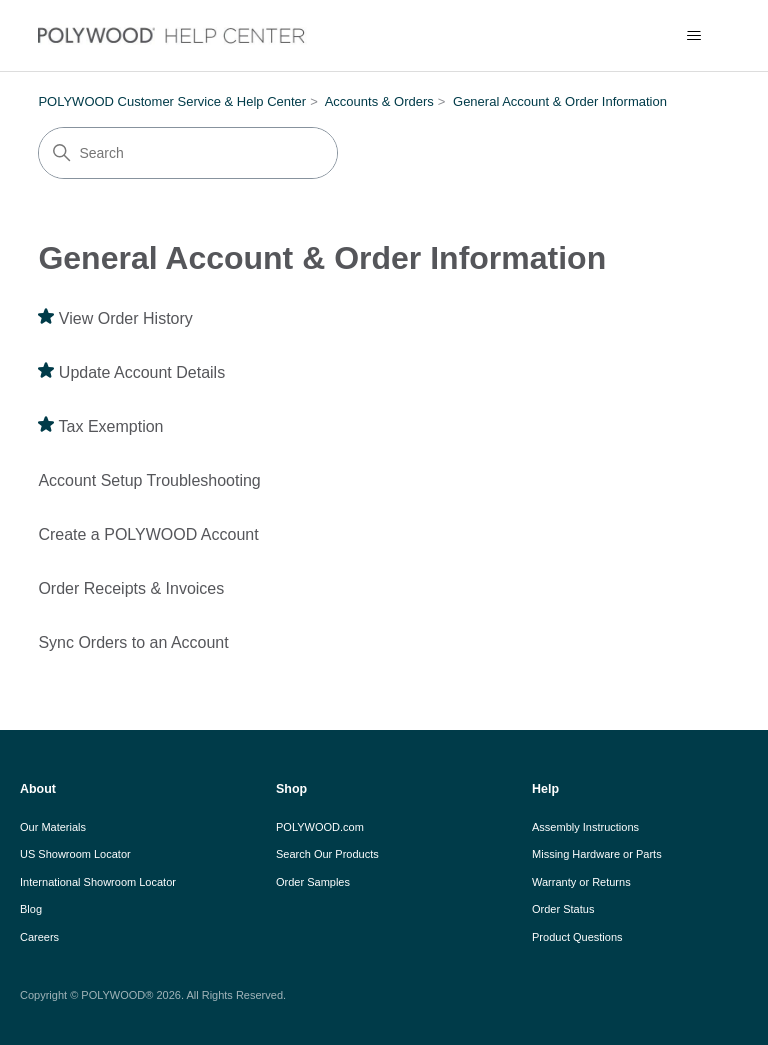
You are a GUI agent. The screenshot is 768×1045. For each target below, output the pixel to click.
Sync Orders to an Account (133, 642)
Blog (31, 909)
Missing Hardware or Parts (597, 854)
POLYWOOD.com (320, 827)
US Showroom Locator (75, 854)
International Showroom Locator (98, 882)
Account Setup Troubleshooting (149, 480)
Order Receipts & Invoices (131, 588)
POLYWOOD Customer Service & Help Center (172, 101)
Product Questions (577, 937)
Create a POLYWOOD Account (148, 534)
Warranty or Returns (581, 882)
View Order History (126, 318)
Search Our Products (327, 854)
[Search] (188, 153)
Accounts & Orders (379, 101)
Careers (39, 937)
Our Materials (53, 827)
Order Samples (313, 882)
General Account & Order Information (560, 101)
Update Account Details (142, 372)
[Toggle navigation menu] (694, 36)
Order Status (563, 909)
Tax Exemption (111, 426)
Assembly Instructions (585, 827)
